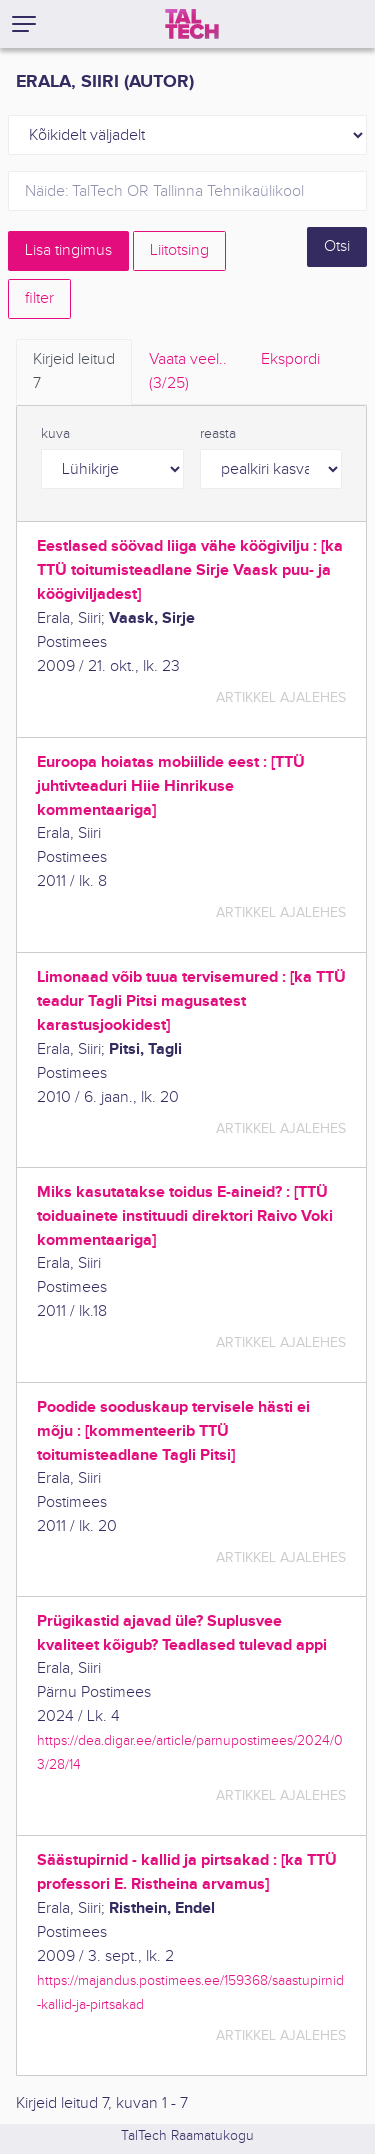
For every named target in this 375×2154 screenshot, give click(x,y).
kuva (55, 434)
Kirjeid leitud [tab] (74, 373)
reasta (218, 434)
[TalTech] (192, 24)
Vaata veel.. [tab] (188, 373)
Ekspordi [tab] (290, 359)
